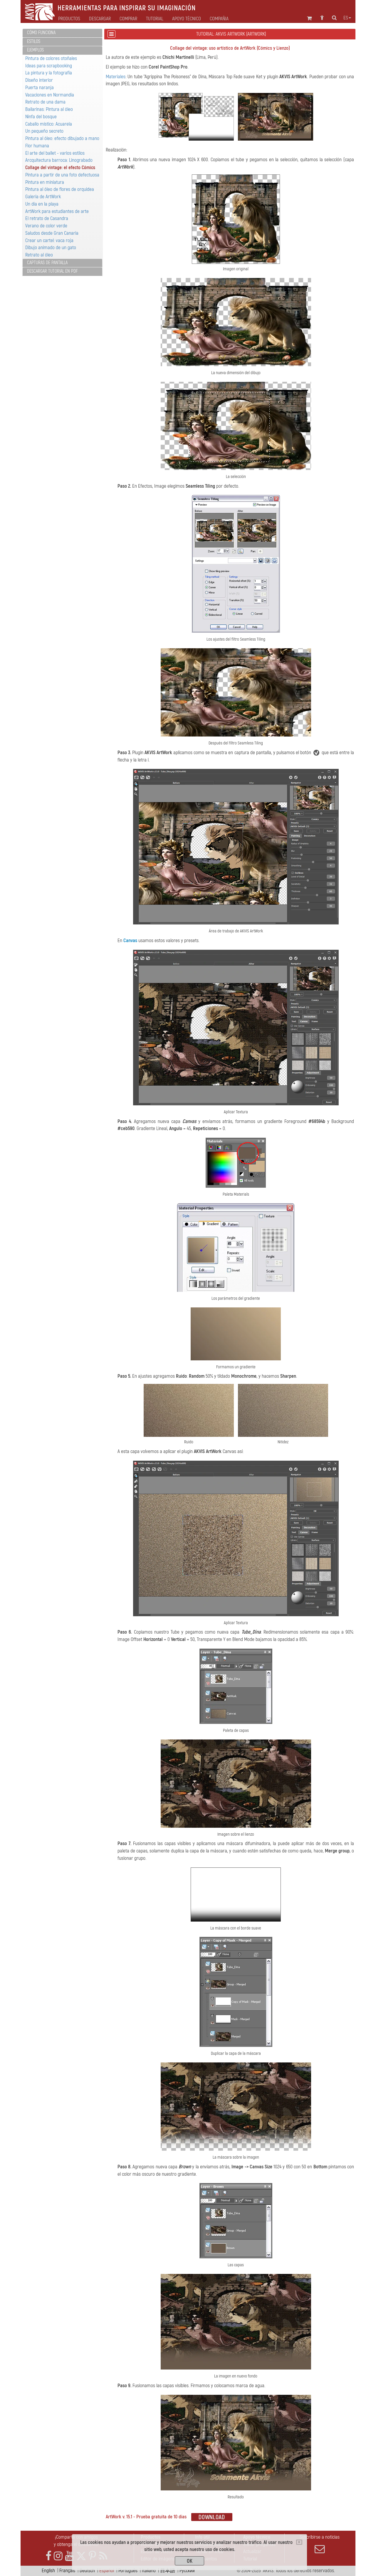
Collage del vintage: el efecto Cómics (60, 167)
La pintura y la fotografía (48, 73)
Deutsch (87, 2570)
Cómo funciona (41, 33)
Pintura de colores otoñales (51, 58)
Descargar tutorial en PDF (52, 271)
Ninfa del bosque (41, 117)
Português (127, 2570)
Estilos (33, 41)
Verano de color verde (46, 226)
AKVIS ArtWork (293, 77)
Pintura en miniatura (44, 182)
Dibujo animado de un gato (50, 247)
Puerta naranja (39, 87)
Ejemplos (35, 50)
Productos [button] (69, 19)
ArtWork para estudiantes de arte (57, 211)
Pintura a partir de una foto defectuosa (62, 175)
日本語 (167, 2570)
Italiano (149, 2570)
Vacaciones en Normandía (49, 95)
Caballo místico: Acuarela (48, 124)
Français (67, 2570)
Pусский (187, 2570)
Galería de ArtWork (43, 197)
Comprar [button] (128, 19)
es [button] (347, 18)
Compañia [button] (219, 19)
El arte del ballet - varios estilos (55, 153)
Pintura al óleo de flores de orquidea (59, 189)
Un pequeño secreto (44, 131)
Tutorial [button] (154, 19)
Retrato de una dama (45, 102)
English (48, 2570)
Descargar (100, 19)
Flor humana (37, 146)
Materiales (115, 77)
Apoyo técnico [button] (186, 19)
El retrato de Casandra (46, 218)
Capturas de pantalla (47, 263)
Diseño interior (39, 80)
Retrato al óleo (39, 255)
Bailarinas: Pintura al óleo (49, 109)
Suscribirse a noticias (320, 2544)
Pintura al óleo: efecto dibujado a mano (62, 138)
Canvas (130, 940)
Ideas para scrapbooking (48, 66)
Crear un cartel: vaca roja (49, 240)
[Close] (299, 2542)
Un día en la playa (41, 204)
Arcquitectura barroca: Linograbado (59, 160)
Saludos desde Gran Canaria (51, 233)
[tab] (62, 33)
